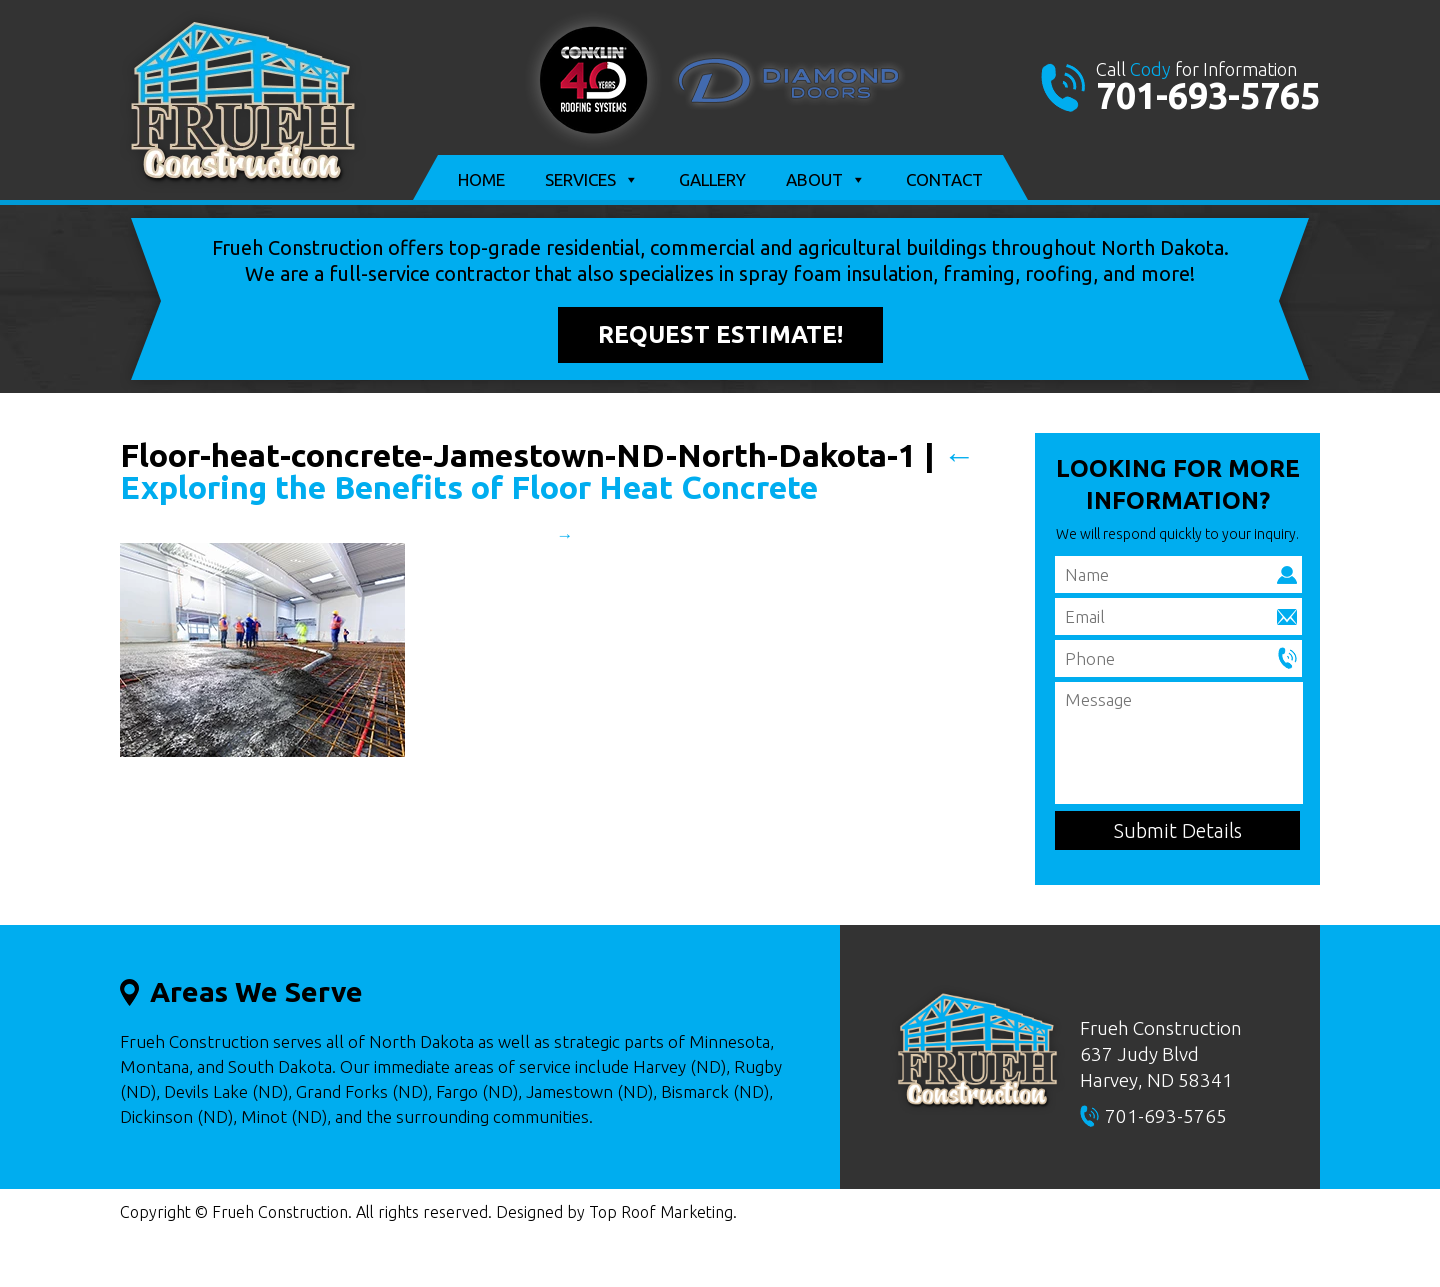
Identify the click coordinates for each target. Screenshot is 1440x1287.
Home (481, 179)
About (826, 180)
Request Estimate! (720, 334)
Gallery (712, 179)
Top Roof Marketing (661, 1212)
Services (592, 180)
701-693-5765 (1208, 95)
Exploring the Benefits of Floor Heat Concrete (547, 471)
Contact (944, 179)
